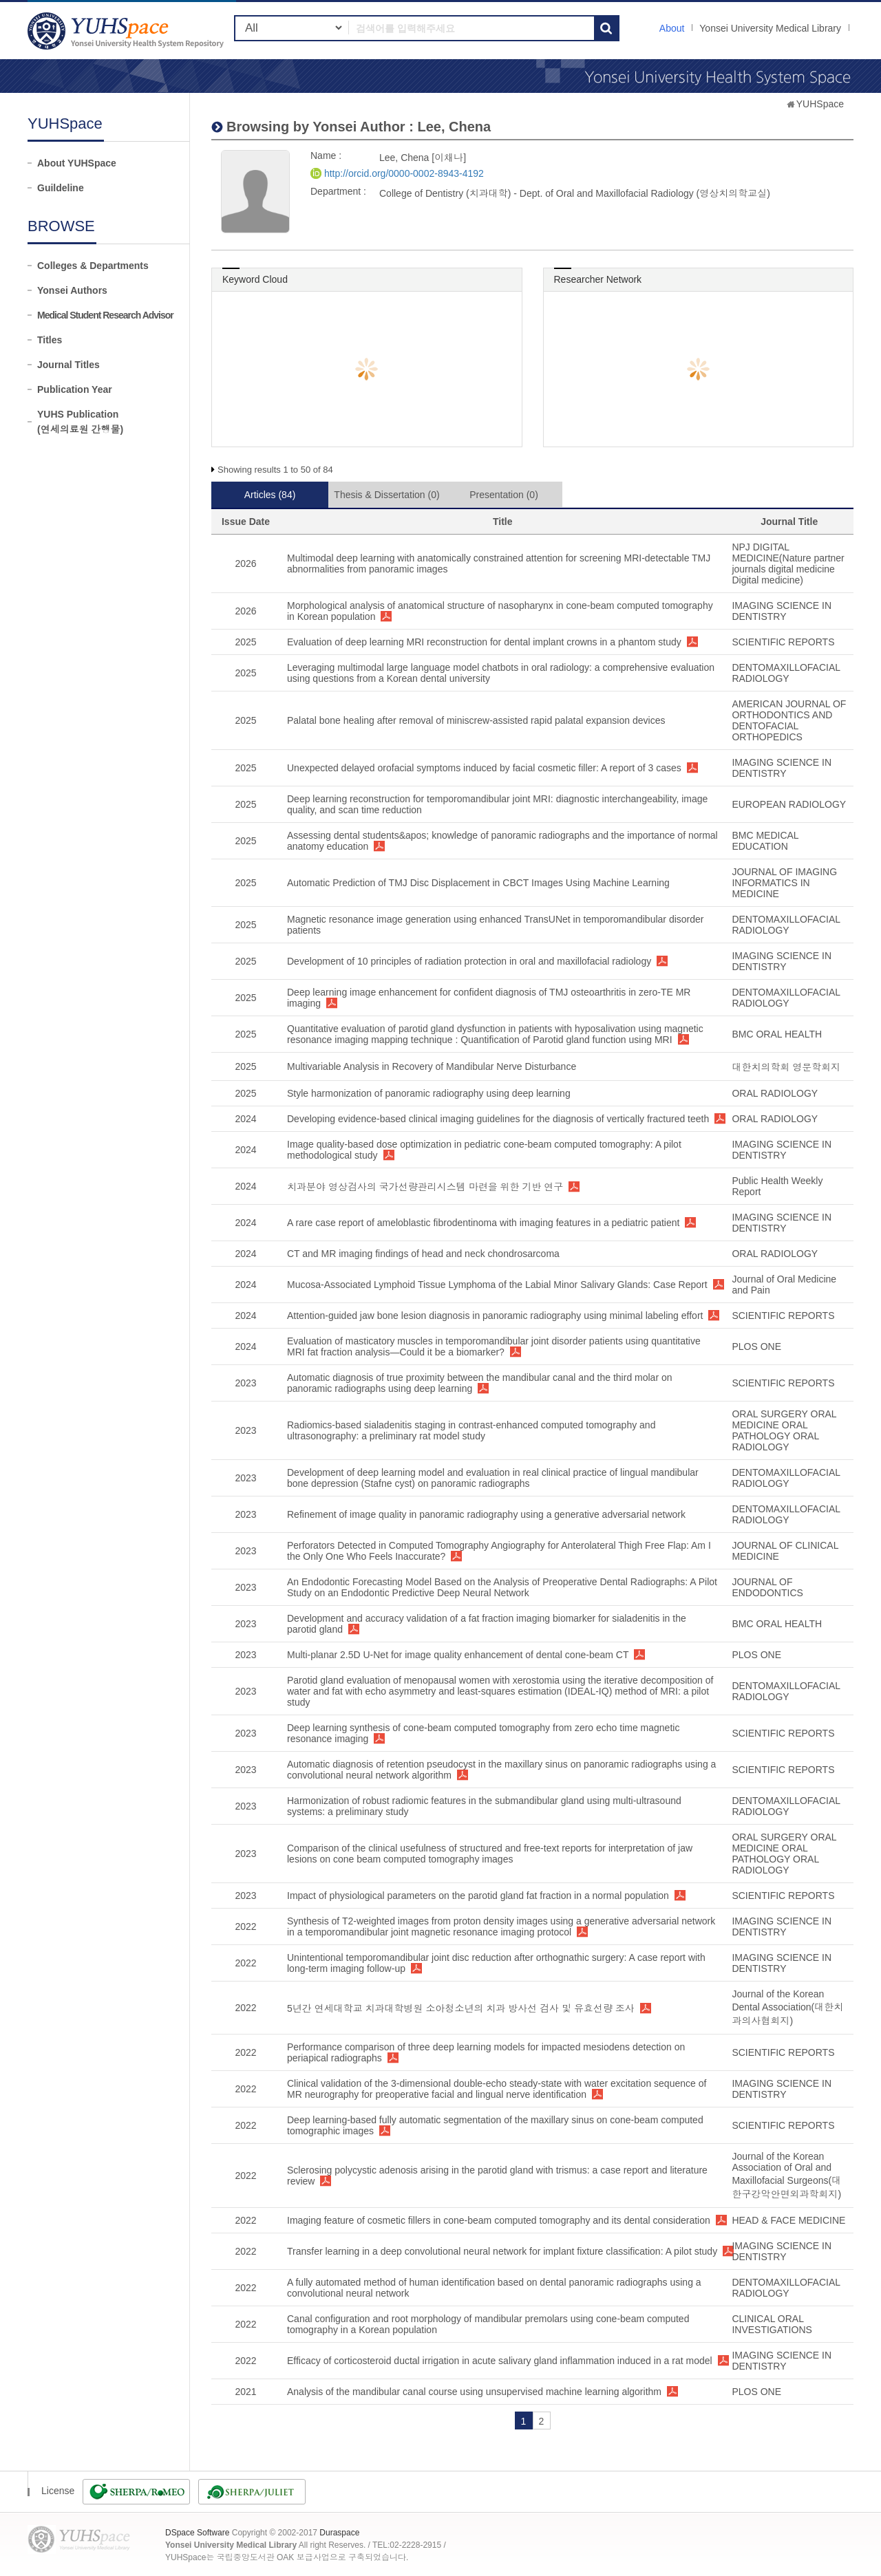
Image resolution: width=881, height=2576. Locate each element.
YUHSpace (820, 103)
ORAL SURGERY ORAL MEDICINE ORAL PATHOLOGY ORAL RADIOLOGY (784, 1430)
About (672, 28)
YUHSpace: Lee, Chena (127, 30)
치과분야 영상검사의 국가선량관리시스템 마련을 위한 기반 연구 (425, 1186)
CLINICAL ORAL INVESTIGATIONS (771, 2324)
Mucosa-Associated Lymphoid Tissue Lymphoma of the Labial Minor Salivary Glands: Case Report (497, 1284)
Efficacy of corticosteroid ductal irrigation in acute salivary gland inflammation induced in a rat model (499, 2360)
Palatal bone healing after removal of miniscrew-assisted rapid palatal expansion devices (476, 720)
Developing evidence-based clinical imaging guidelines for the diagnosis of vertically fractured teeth (498, 1118)
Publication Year (74, 389)
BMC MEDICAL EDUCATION (765, 841)
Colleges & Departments (93, 265)
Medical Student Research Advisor (105, 315)
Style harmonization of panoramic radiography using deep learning (429, 1093)
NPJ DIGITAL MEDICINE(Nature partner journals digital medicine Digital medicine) (788, 563)
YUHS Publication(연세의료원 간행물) (80, 422)
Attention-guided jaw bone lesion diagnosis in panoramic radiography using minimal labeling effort (495, 1315)
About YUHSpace (76, 163)
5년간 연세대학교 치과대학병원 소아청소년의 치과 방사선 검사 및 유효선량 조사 (461, 2008)
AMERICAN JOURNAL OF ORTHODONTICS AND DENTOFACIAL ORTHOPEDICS (789, 720)
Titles (49, 339)
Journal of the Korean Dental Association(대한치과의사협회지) (787, 2007)
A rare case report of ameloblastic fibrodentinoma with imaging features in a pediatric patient (483, 1222)
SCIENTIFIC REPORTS (783, 641)
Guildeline (60, 187)
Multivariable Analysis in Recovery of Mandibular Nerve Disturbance (431, 1066)
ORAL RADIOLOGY (775, 1093)
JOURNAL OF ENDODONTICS (767, 1587)
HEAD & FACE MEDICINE (788, 2220)
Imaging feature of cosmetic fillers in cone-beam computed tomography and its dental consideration (498, 2220)
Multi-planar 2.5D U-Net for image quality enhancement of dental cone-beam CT (457, 1654)
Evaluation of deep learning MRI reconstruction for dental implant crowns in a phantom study (484, 641)
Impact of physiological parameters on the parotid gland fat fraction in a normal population (478, 1895)
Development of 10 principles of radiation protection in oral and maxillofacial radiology (469, 961)
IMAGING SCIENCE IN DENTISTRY (781, 611)
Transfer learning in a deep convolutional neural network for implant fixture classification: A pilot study (502, 2251)
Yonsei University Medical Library (770, 28)
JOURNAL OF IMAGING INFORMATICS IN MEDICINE (784, 882)
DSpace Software (197, 2532)
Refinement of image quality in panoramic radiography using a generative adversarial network (486, 1514)
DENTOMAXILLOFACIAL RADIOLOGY (786, 673)
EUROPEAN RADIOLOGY (789, 804)
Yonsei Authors (72, 290)
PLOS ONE (756, 1346)
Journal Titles (68, 364)
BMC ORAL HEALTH (777, 1034)
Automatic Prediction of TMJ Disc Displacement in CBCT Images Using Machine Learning (478, 882)
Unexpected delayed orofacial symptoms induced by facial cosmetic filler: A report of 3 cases (484, 767)
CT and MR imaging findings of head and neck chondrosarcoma (423, 1253)
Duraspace (339, 2532)
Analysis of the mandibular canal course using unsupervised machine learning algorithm (474, 2391)
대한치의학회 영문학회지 (786, 1067)
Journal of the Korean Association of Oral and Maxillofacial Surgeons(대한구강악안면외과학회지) (786, 2175)
